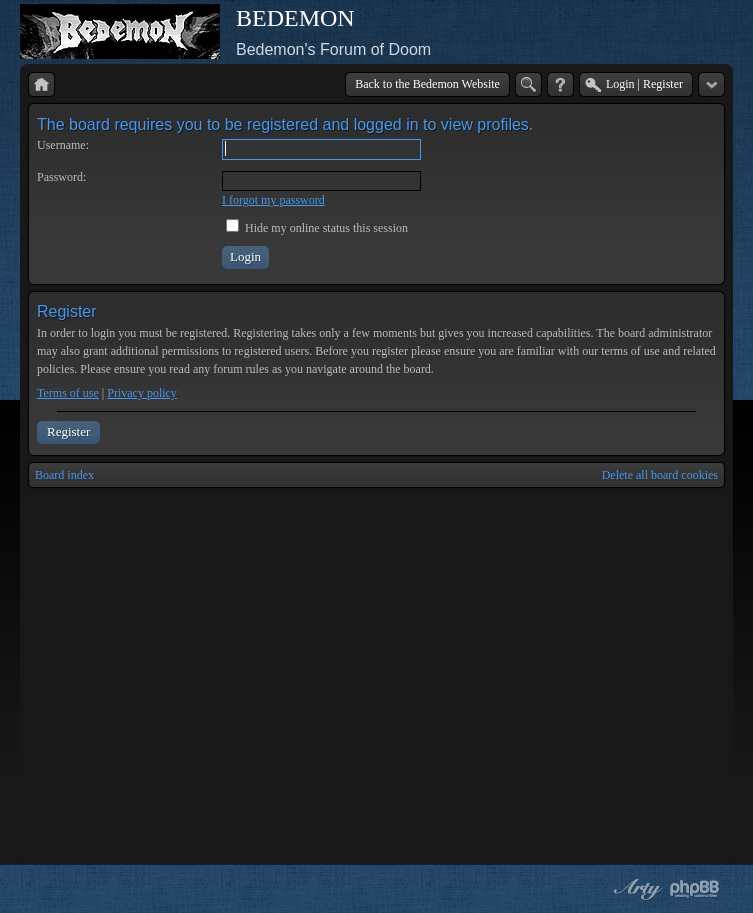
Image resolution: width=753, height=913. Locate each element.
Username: (63, 145)
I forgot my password (273, 200)
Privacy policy (142, 393)
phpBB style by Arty (635, 889)
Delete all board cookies (660, 475)
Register (68, 431)
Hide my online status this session (317, 228)
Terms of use (68, 393)
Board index (64, 475)
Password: (61, 177)
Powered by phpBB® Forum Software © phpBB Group (695, 889)
